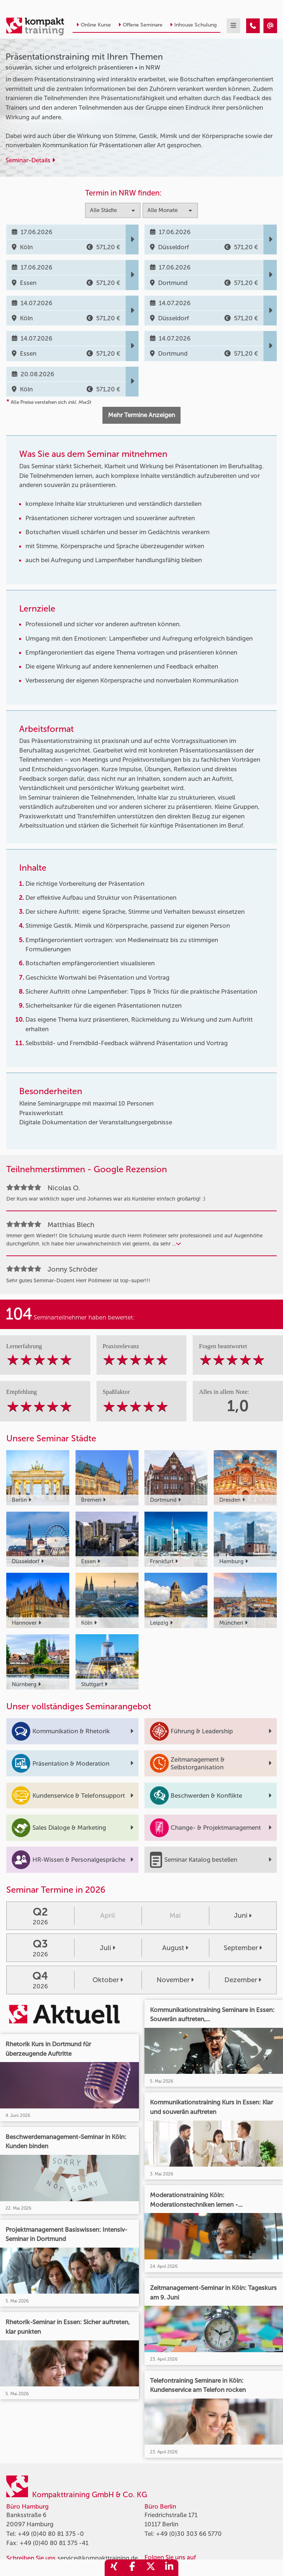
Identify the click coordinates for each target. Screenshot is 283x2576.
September (243, 1948)
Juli (107, 1948)
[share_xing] (114, 2567)
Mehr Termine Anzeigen (141, 415)
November (175, 1980)
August (175, 1948)
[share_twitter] (151, 2567)
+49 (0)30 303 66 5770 (189, 2533)
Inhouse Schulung (193, 25)
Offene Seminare (140, 25)
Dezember (242, 1980)
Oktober (107, 1980)
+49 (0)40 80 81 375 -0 (51, 2533)
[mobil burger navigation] (233, 25)
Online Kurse (93, 25)
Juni (243, 1915)
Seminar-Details (30, 160)
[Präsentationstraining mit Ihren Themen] (253, 25)
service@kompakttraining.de (97, 2558)
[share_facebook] (132, 2567)
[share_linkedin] (169, 2567)
